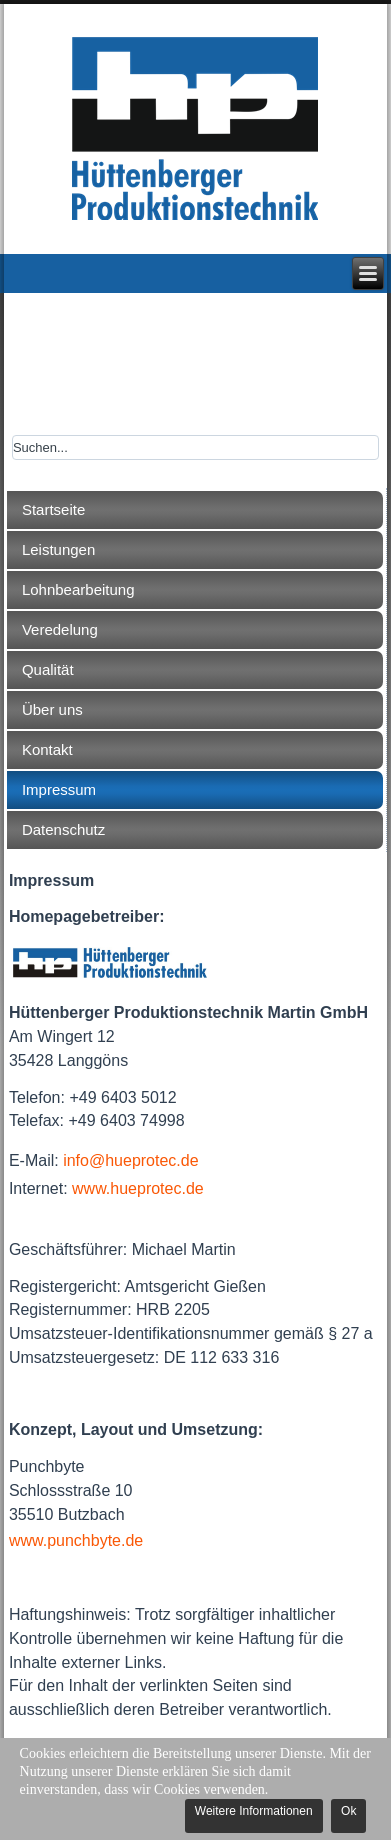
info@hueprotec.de (130, 1160)
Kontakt (47, 749)
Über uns (52, 709)
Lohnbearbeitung (78, 589)
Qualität (48, 669)
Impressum (59, 789)
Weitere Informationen (254, 1811)
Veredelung (60, 629)
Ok (348, 1811)
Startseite (53, 509)
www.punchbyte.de (76, 1540)
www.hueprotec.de (138, 1188)
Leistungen (58, 549)
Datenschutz (63, 829)
